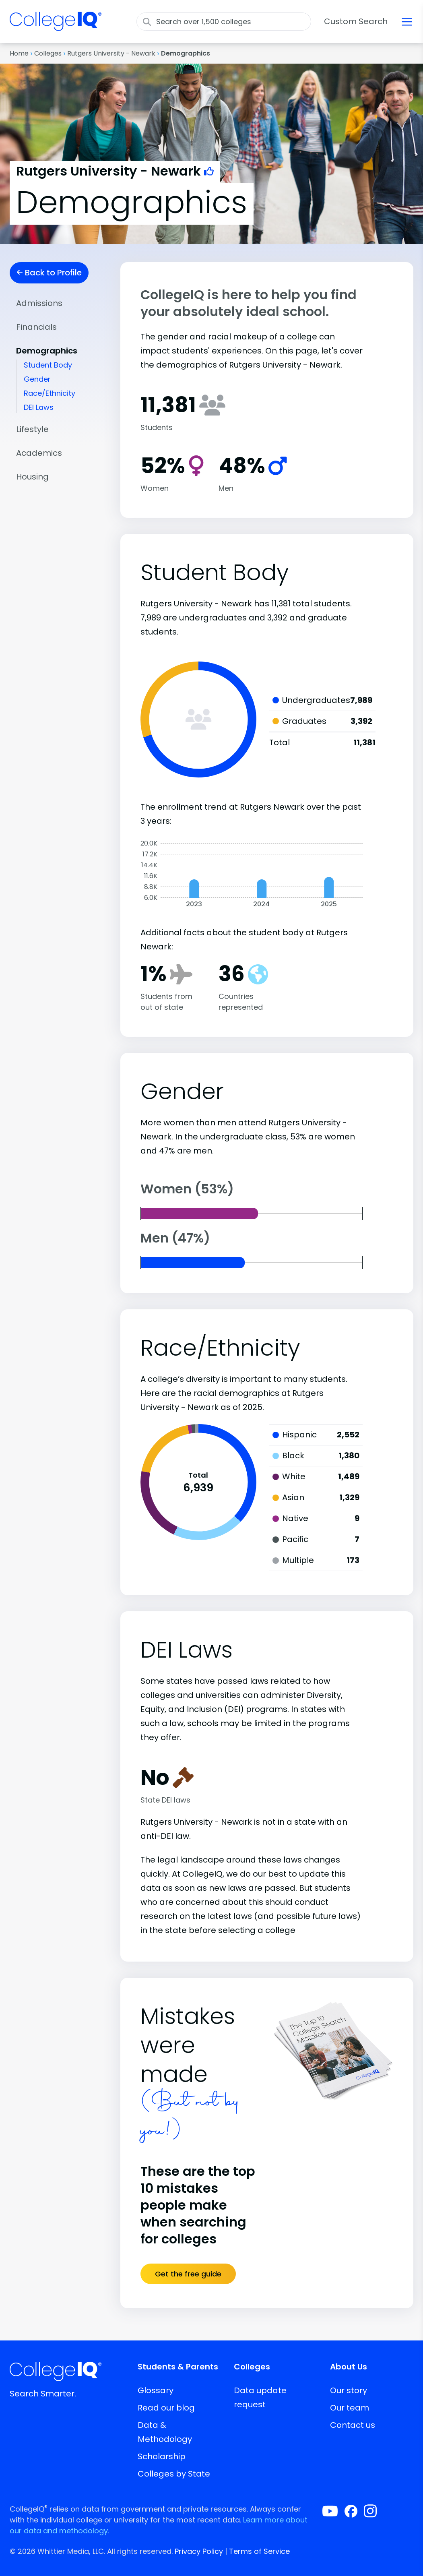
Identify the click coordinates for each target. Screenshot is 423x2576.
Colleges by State (174, 2473)
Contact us (352, 2425)
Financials (36, 327)
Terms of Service (259, 2551)
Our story (348, 2390)
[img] (55, 26)
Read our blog (166, 2407)
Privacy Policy (199, 2551)
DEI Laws (39, 407)
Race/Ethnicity (49, 393)
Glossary (155, 2390)
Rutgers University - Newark (111, 53)
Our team (349, 2407)
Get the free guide (188, 2274)
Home (19, 53)
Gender (37, 379)
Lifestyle (32, 429)
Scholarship (162, 2456)
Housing (32, 476)
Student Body (48, 365)
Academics (39, 453)
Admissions (39, 303)
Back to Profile (49, 272)
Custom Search (356, 21)
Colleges (48, 53)
